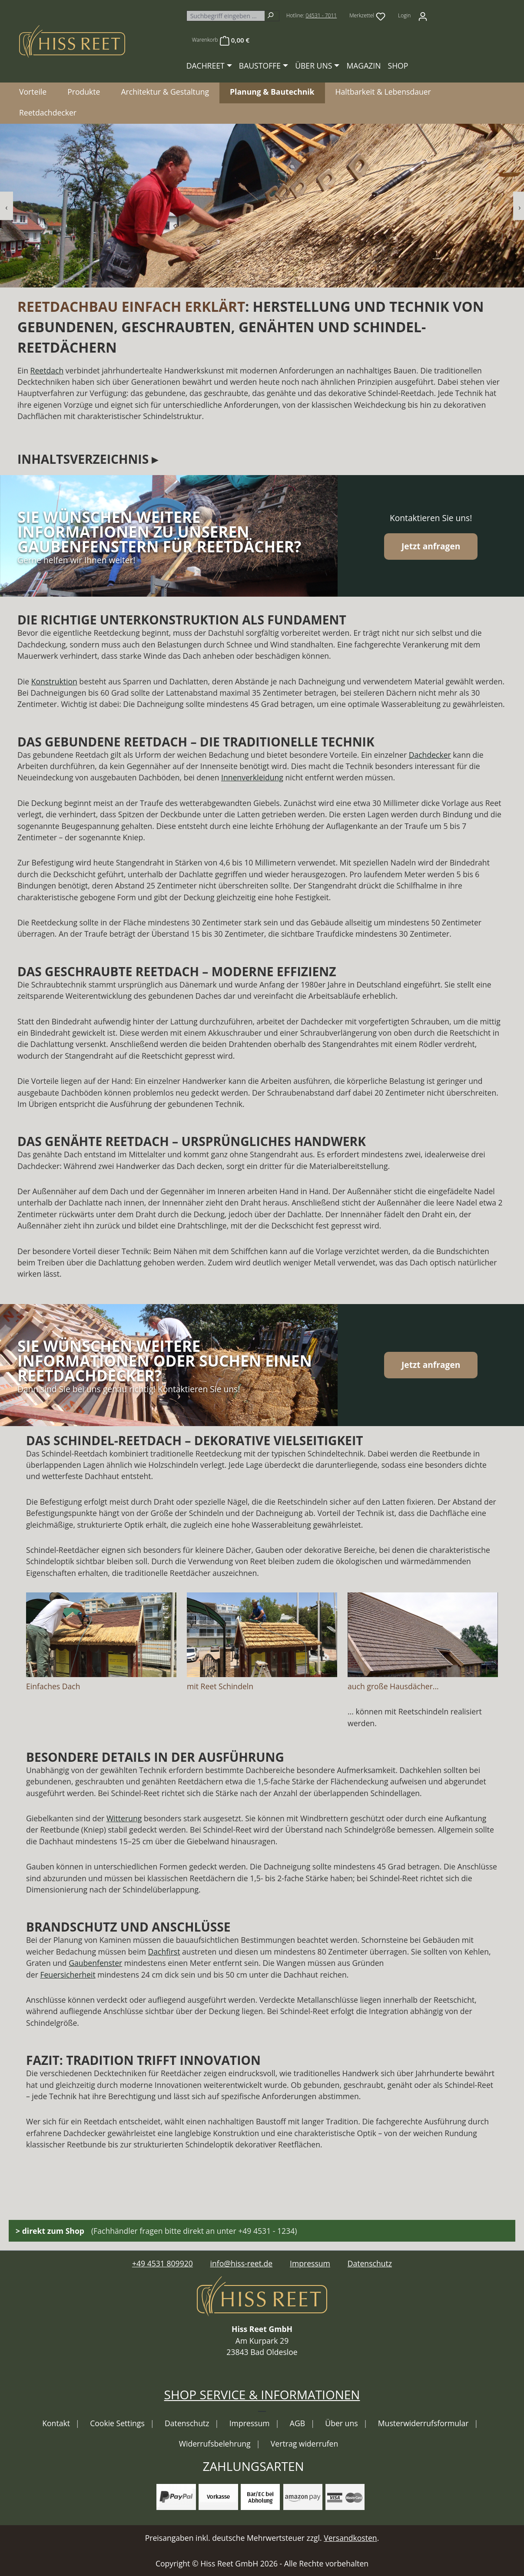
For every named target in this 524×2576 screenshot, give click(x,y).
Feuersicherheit (67, 1974)
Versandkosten (350, 2538)
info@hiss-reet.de (241, 2263)
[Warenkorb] (220, 40)
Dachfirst (164, 1951)
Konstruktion (54, 681)
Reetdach (47, 370)
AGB (298, 2423)
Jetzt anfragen (430, 546)
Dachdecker (430, 755)
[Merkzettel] (367, 15)
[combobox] (225, 15)
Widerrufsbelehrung (215, 2443)
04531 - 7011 (321, 15)
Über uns (342, 2423)
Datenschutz (370, 2263)
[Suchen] (271, 15)
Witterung (124, 1818)
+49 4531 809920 (162, 2263)
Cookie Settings (118, 2423)
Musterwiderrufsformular (424, 2423)
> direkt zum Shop (50, 2231)
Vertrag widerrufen (304, 2443)
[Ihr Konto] (422, 15)
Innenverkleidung (252, 777)
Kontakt (57, 2423)
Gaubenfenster (95, 1963)
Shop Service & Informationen (262, 2394)
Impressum (310, 2263)
